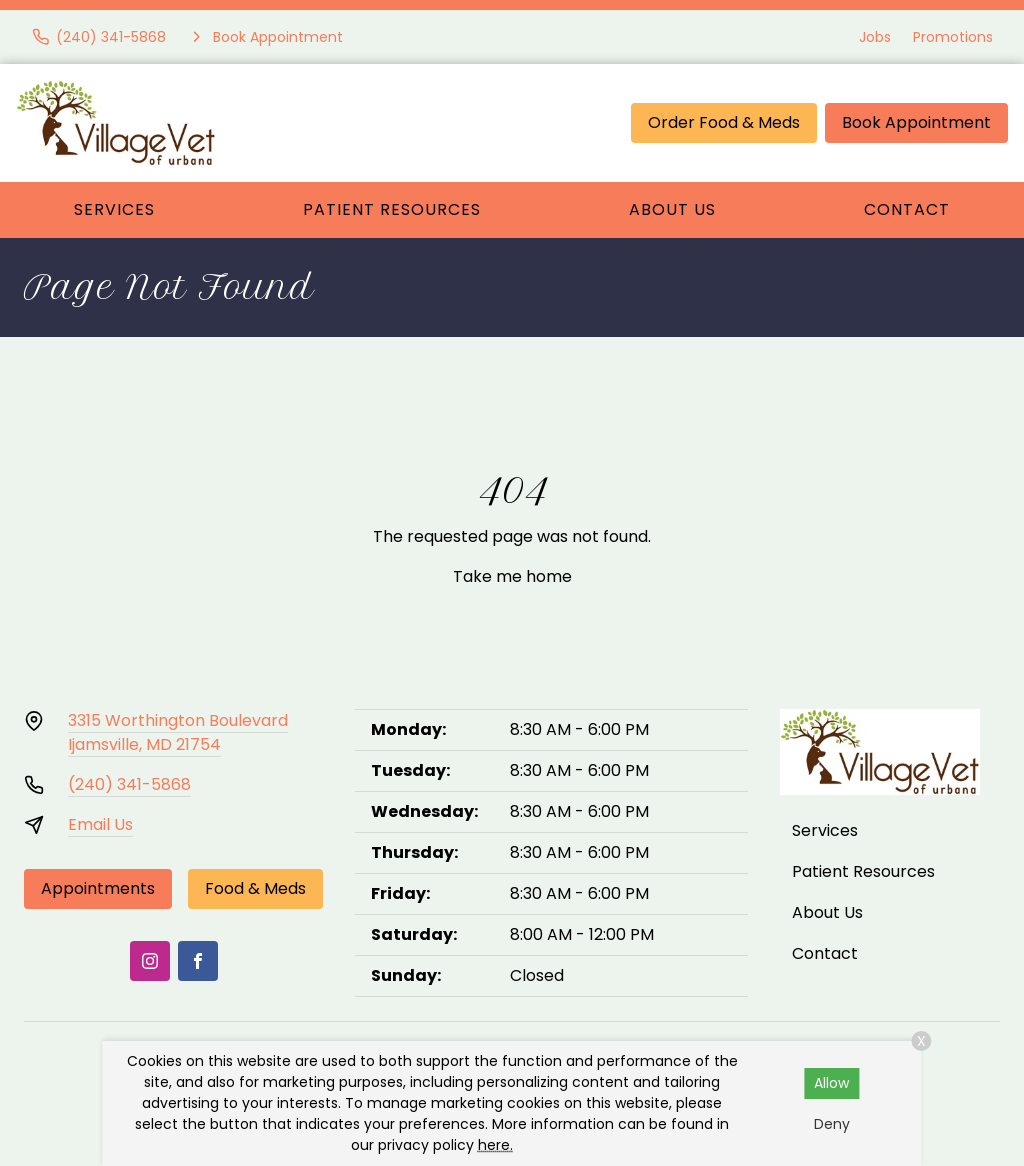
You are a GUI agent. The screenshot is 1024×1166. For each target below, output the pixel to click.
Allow (831, 1083)
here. (495, 1145)
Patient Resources (392, 209)
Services (114, 209)
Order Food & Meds (724, 122)
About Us (672, 209)
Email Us (100, 824)
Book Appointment (916, 122)
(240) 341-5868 (129, 784)
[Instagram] (150, 961)
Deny (832, 1124)
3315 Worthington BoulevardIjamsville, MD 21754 (178, 732)
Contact (907, 209)
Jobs (875, 37)
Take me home (512, 576)
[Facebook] (198, 961)
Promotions (953, 37)
